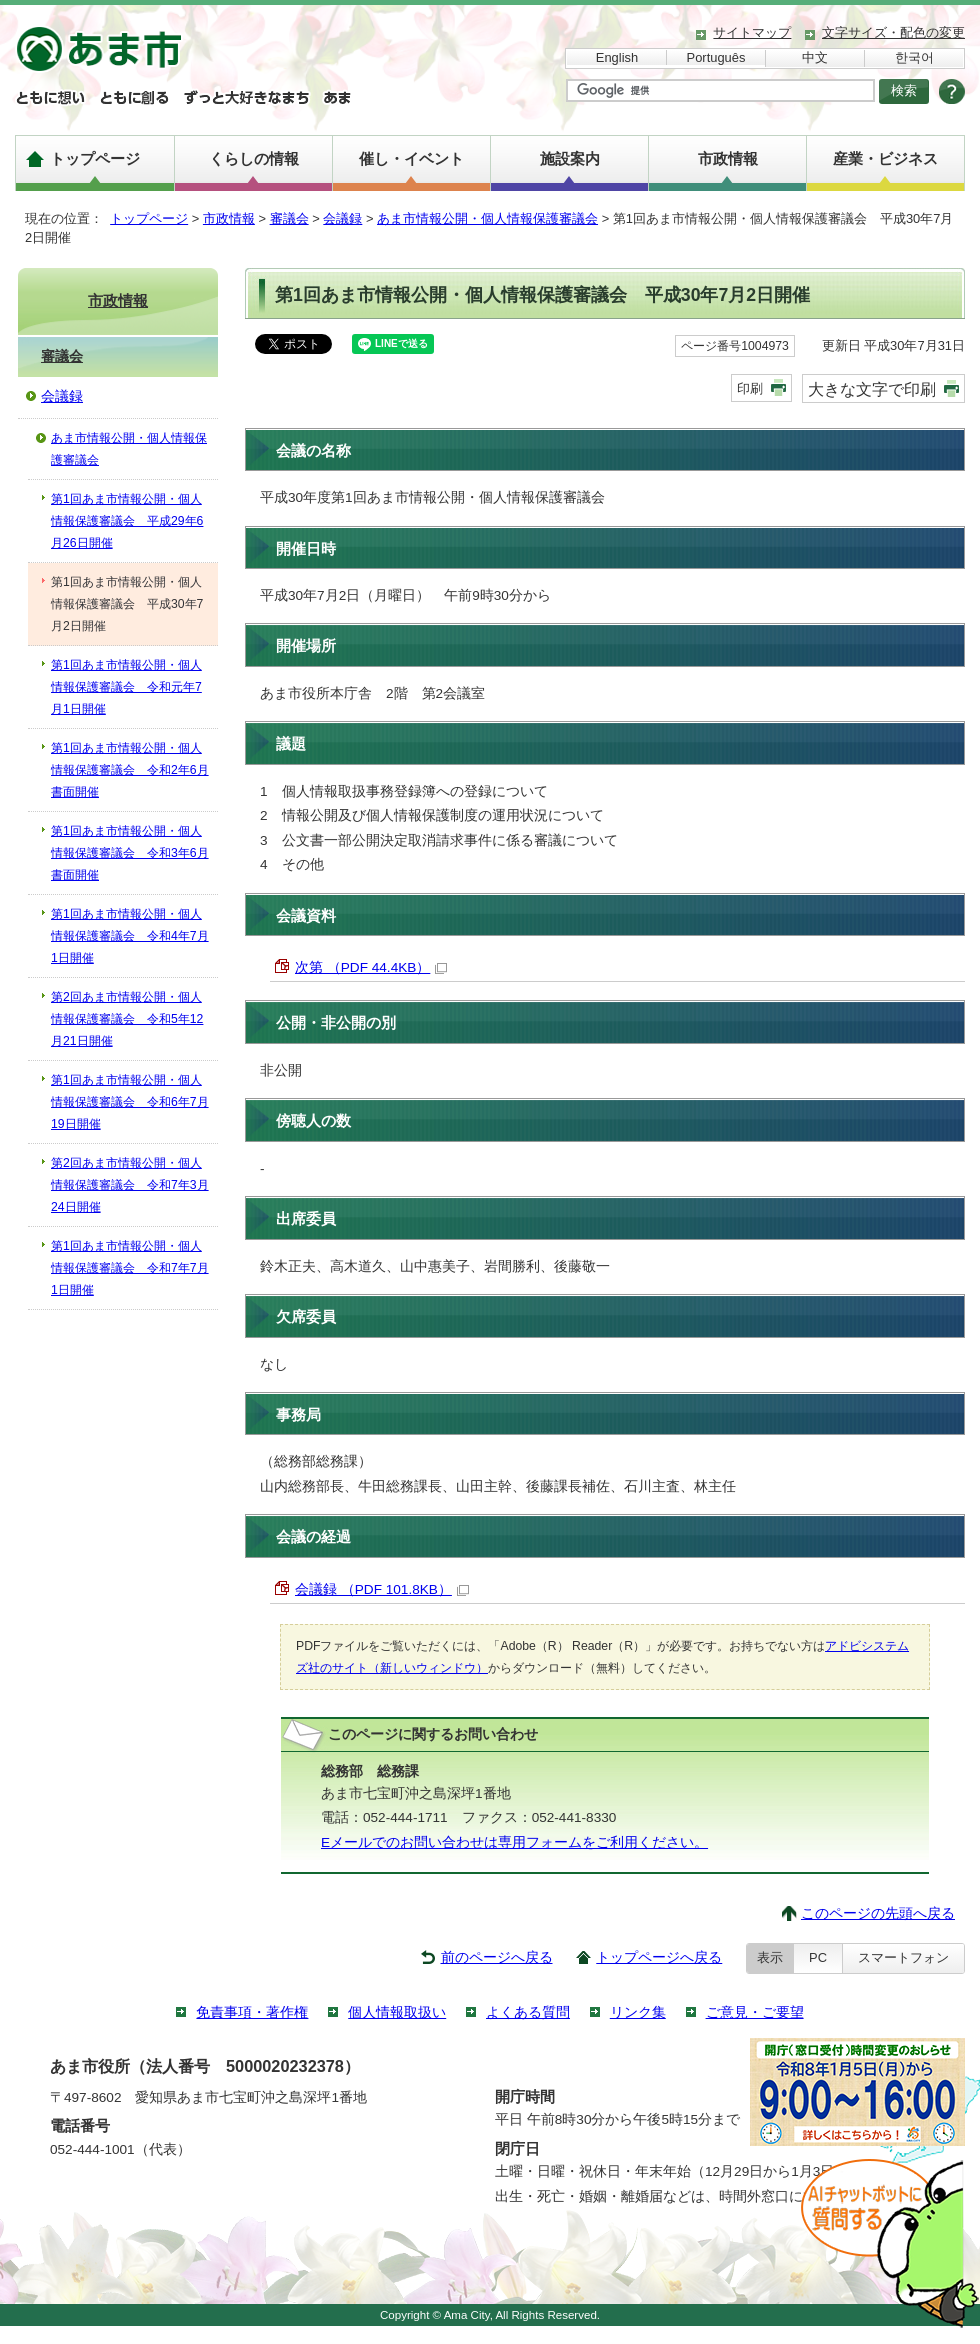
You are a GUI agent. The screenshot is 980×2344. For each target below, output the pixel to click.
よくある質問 (528, 2012)
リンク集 (638, 2012)
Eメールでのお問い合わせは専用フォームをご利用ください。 (514, 1842)
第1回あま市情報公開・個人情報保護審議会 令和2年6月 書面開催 (130, 770)
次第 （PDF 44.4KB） (371, 967)
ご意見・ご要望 (755, 2012)
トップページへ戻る (659, 1957)
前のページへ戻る (497, 1957)
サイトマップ (752, 32)
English (617, 57)
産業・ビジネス (885, 158)
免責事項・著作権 (252, 2012)
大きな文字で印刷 (872, 389)
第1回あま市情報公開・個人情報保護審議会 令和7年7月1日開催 (130, 1268)
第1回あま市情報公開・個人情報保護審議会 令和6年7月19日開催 (130, 1102)
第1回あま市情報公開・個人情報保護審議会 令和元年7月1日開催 (126, 687)
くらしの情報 (254, 158)
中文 (815, 57)
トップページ (95, 158)
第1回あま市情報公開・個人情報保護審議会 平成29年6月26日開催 (127, 521)
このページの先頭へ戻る (878, 1913)
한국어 (914, 57)
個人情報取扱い (397, 2012)
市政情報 (728, 158)
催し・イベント (411, 158)
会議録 (342, 218)
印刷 (750, 388)
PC (818, 1957)
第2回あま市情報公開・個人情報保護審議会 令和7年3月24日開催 (130, 1185)
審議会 (289, 218)
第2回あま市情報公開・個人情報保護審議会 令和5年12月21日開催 (127, 1019)
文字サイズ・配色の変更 (893, 32)
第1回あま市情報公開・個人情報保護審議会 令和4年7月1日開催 (130, 936)
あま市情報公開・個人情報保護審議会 (487, 218)
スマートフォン (903, 1957)
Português (716, 57)
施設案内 (570, 158)
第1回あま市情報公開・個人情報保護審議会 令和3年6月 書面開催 (130, 853)
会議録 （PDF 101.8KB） (382, 1589)
